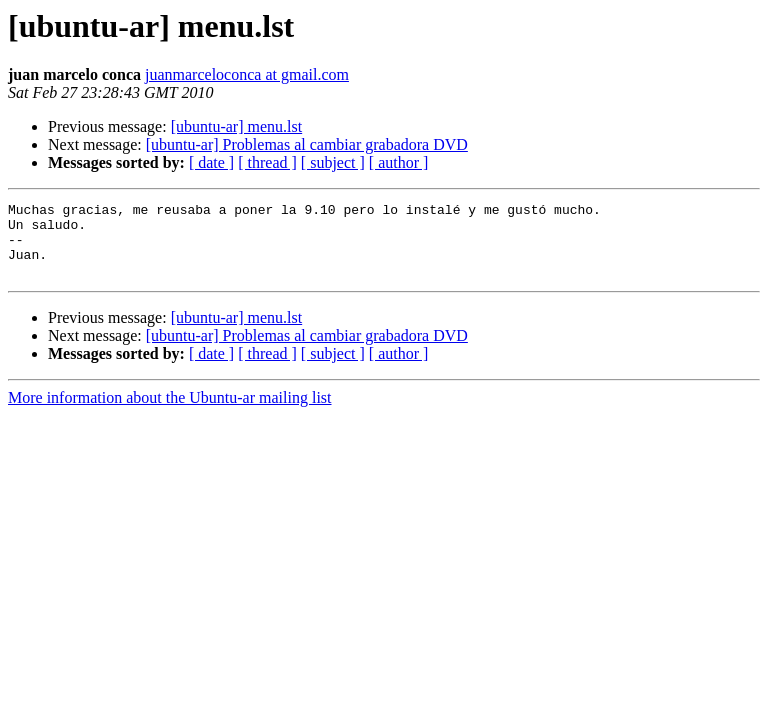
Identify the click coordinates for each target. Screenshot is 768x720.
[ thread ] (267, 162)
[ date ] (211, 162)
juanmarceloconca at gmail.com (247, 74)
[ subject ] (333, 162)
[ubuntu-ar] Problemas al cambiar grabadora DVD (307, 144)
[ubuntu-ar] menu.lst (237, 126)
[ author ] (399, 162)
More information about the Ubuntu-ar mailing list (170, 412)
